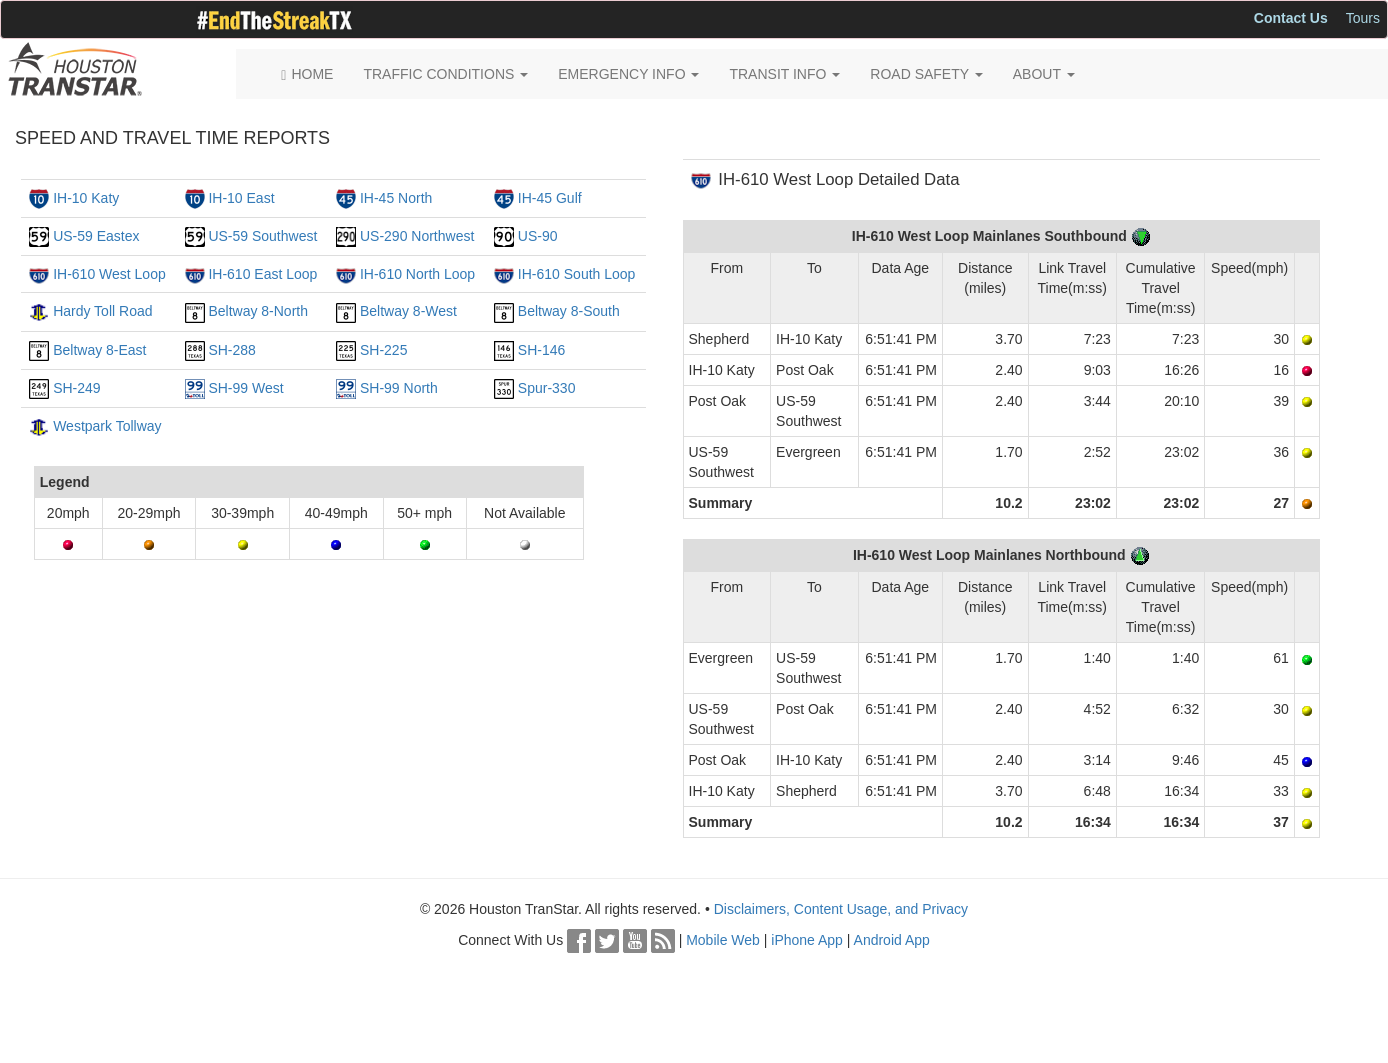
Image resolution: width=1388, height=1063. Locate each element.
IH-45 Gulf (550, 198)
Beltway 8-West (408, 311)
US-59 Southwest (262, 236)
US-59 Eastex (96, 236)
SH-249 (76, 388)
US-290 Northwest (417, 236)
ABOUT (1044, 74)
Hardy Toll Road (102, 311)
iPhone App (807, 940)
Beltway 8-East (99, 350)
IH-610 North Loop (417, 274)
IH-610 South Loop (577, 274)
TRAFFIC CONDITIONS (445, 74)
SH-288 (231, 350)
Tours (1363, 18)
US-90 (538, 236)
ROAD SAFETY (926, 74)
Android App (892, 940)
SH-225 (383, 350)
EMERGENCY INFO (628, 74)
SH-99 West (245, 388)
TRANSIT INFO (784, 74)
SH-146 (541, 350)
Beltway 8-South (569, 311)
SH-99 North (399, 388)
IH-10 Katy (86, 198)
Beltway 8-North (258, 311)
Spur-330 (547, 388)
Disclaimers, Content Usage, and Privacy (841, 909)
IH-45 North (396, 198)
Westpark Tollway (107, 426)
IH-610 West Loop (109, 274)
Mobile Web (723, 940)
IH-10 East (241, 198)
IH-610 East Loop (262, 274)
